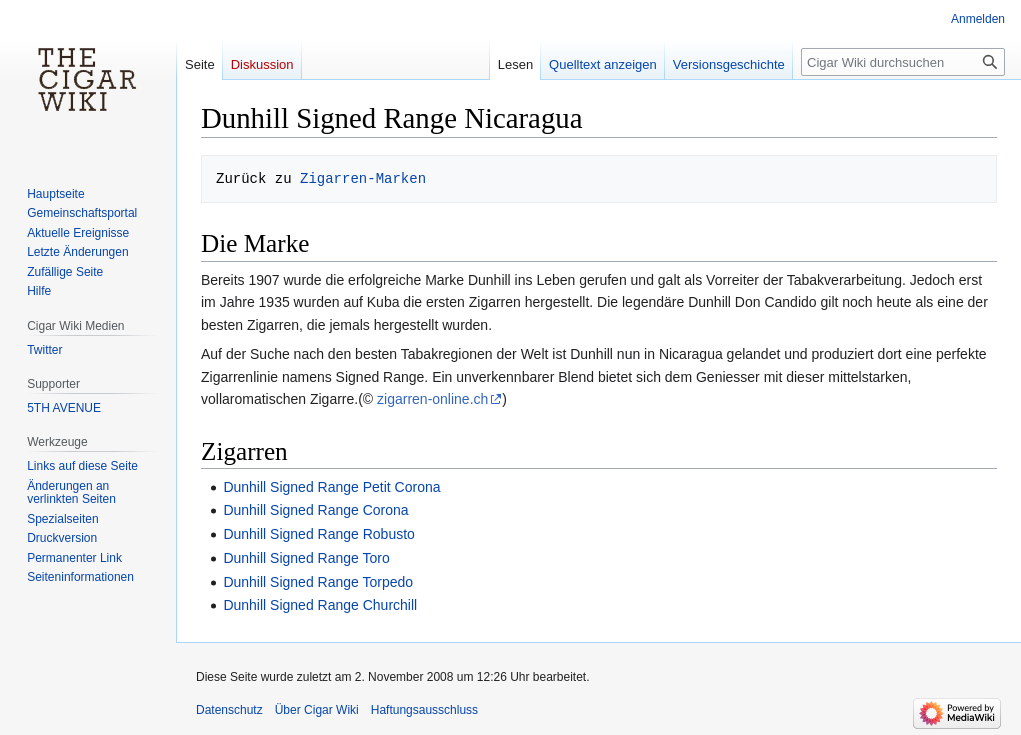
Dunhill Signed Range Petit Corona (331, 487)
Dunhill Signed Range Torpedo (318, 582)
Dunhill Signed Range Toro (306, 558)
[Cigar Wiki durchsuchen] (903, 62)
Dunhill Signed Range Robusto (318, 534)
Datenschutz (229, 710)
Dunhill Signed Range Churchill (320, 605)
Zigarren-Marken (363, 178)
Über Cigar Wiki (317, 710)
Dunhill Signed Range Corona (315, 510)
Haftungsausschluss (424, 710)
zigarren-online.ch (432, 399)
